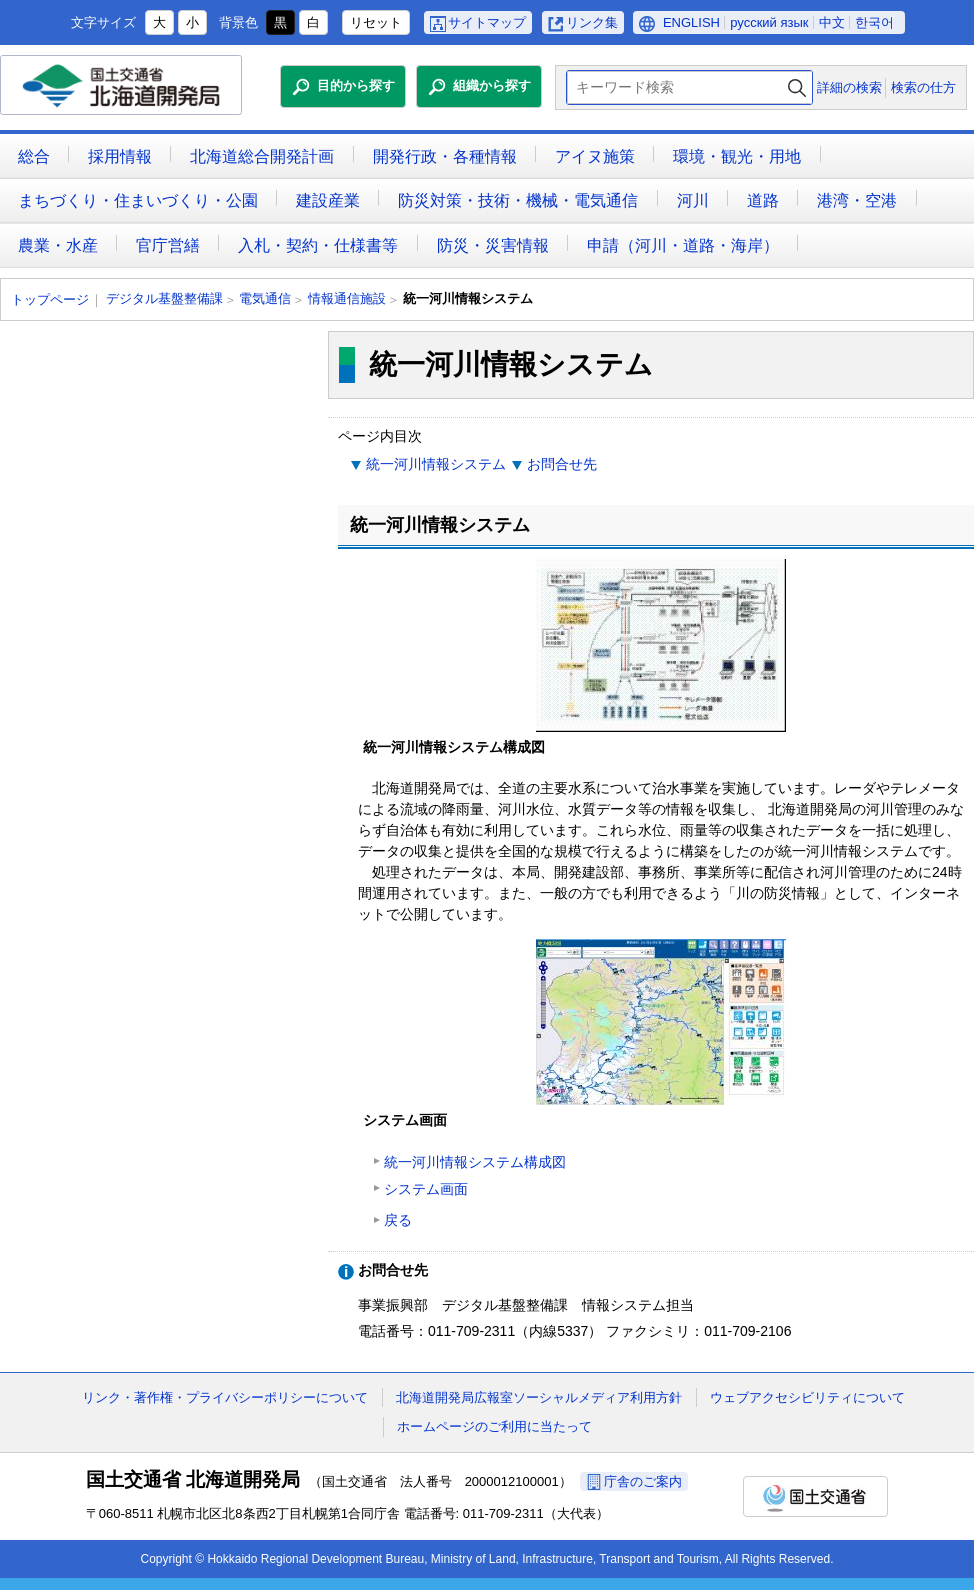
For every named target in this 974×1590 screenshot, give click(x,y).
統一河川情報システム (436, 464)
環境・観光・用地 (737, 156)
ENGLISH (691, 22)
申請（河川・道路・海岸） (683, 245)
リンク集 (592, 22)
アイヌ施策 (595, 156)
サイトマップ (487, 22)
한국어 (874, 22)
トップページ (50, 299)
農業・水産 (58, 245)
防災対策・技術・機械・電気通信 (518, 200)
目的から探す (356, 85)
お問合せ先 (562, 464)
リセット (376, 22)
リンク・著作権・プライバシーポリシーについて (225, 1397)
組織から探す (492, 85)
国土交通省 (815, 1496)
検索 (797, 87)
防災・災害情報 (493, 245)
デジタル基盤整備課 (164, 298)
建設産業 (328, 200)
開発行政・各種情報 (445, 156)
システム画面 (426, 1189)
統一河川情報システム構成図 (475, 1162)
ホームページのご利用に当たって (494, 1426)
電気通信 (265, 298)
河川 (693, 200)
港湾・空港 (857, 200)
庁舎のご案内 (643, 1481)
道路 (763, 200)
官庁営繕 (168, 245)
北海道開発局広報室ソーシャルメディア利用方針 (539, 1397)
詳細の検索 (849, 87)
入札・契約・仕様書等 (318, 245)
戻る (398, 1220)
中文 (832, 22)
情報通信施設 (347, 298)
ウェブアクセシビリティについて (807, 1397)
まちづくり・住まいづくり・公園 (138, 200)
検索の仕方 (923, 87)
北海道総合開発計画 (262, 156)
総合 (34, 156)
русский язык (769, 22)
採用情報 (120, 156)
